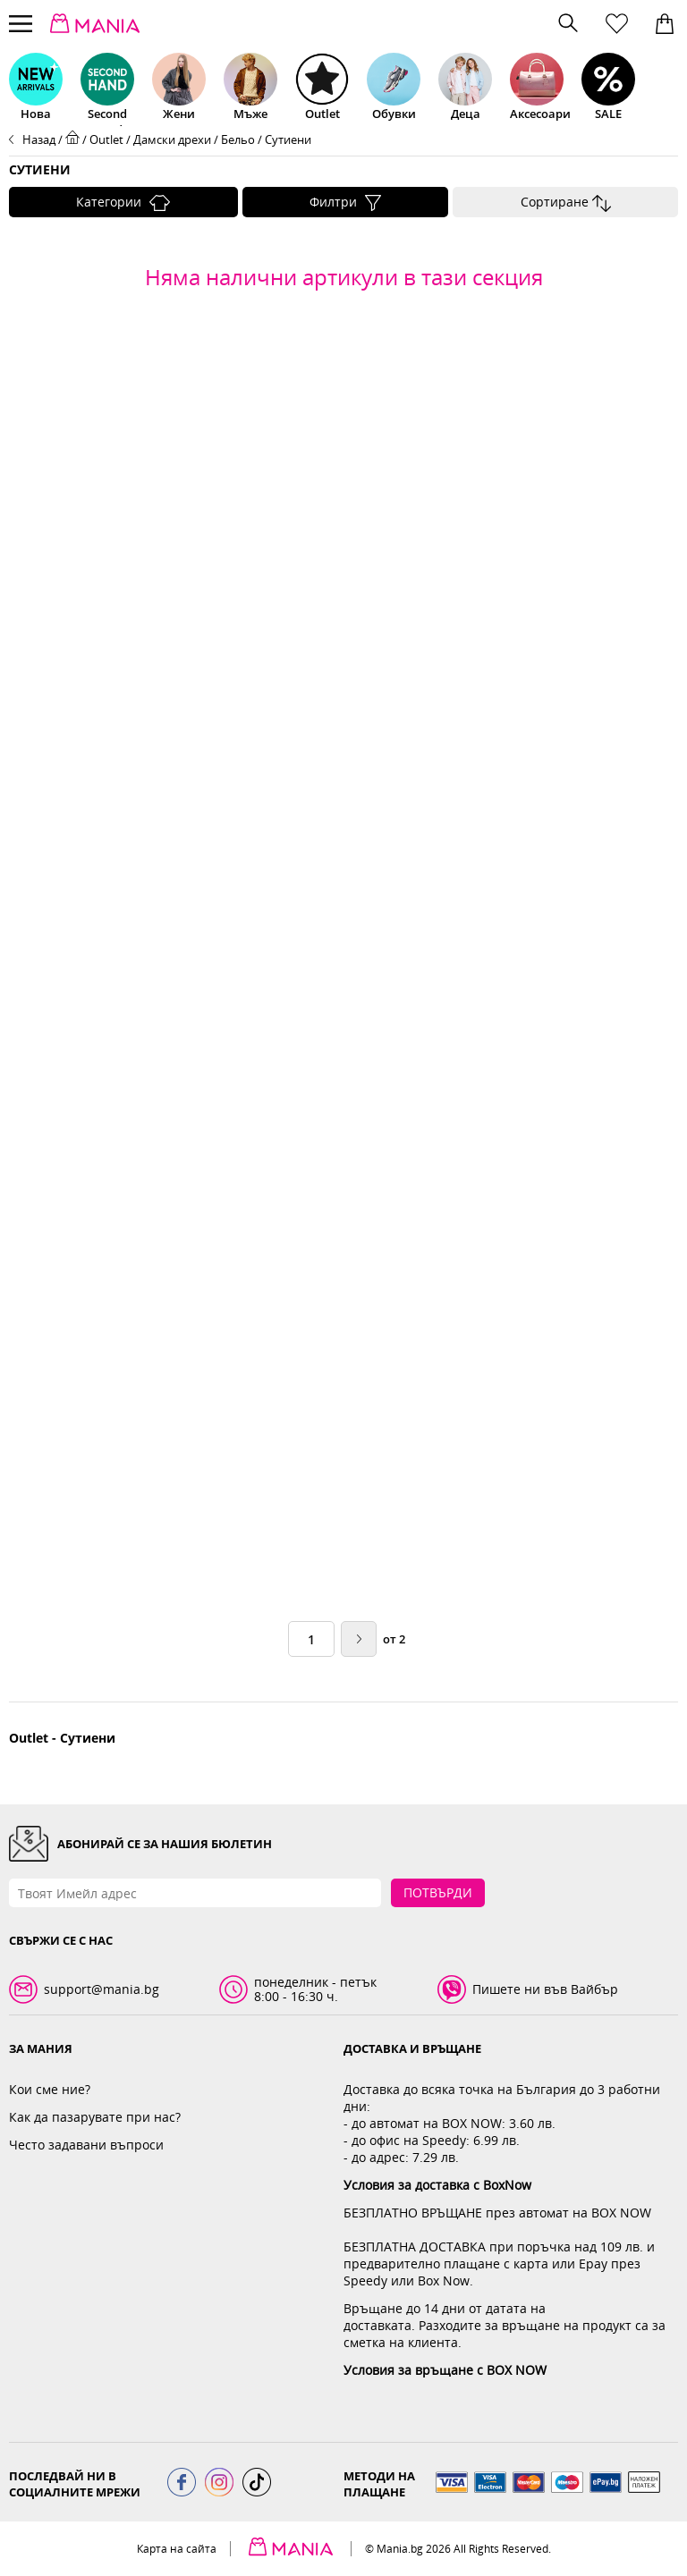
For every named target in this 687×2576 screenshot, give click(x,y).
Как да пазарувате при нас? (95, 2116)
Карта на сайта (176, 2548)
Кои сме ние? (49, 2089)
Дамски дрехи (172, 139)
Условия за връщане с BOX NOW (445, 2369)
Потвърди (437, 1892)
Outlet (106, 139)
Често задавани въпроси (86, 2144)
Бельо (238, 139)
